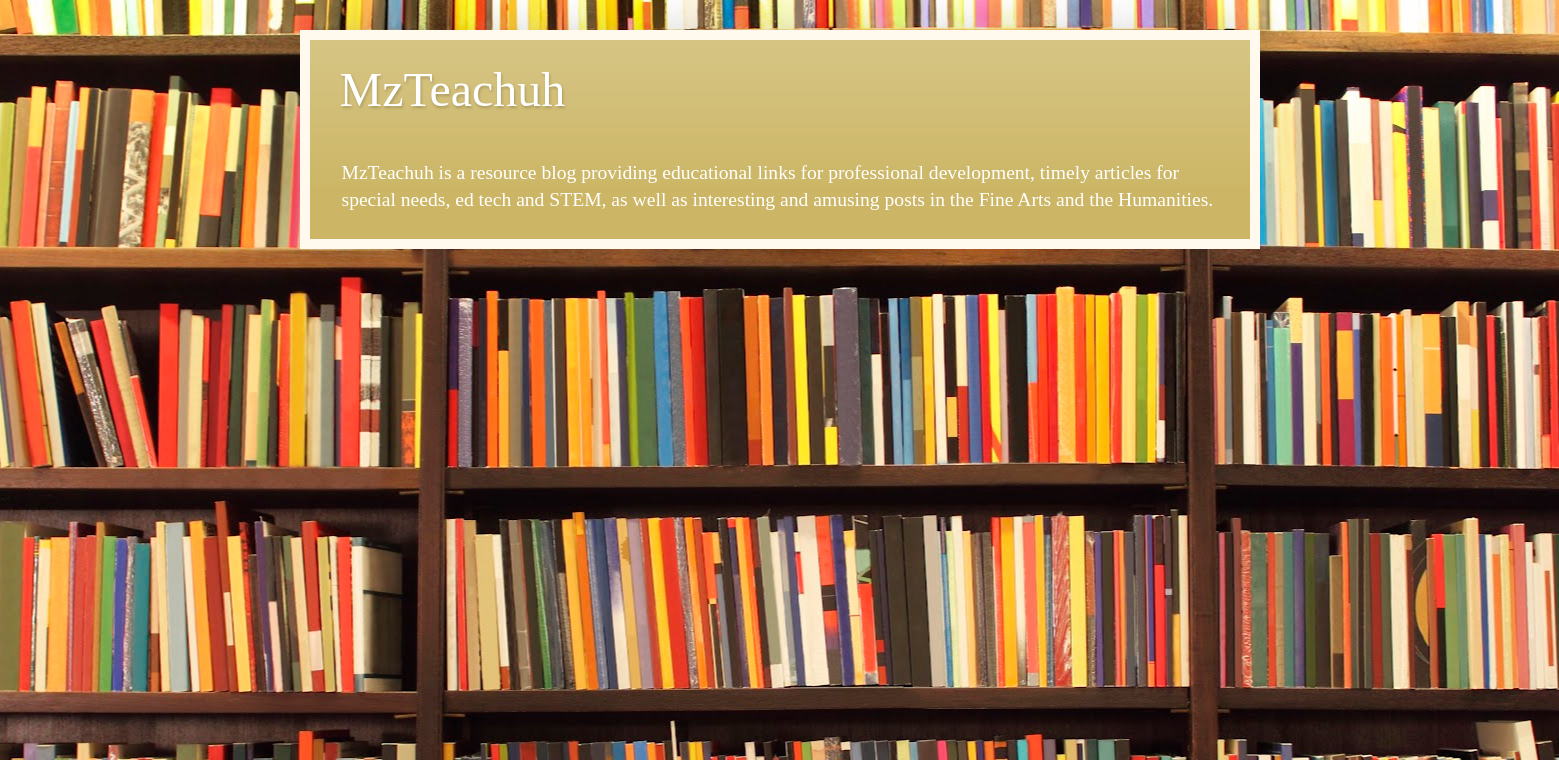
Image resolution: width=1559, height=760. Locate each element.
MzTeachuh (453, 89)
